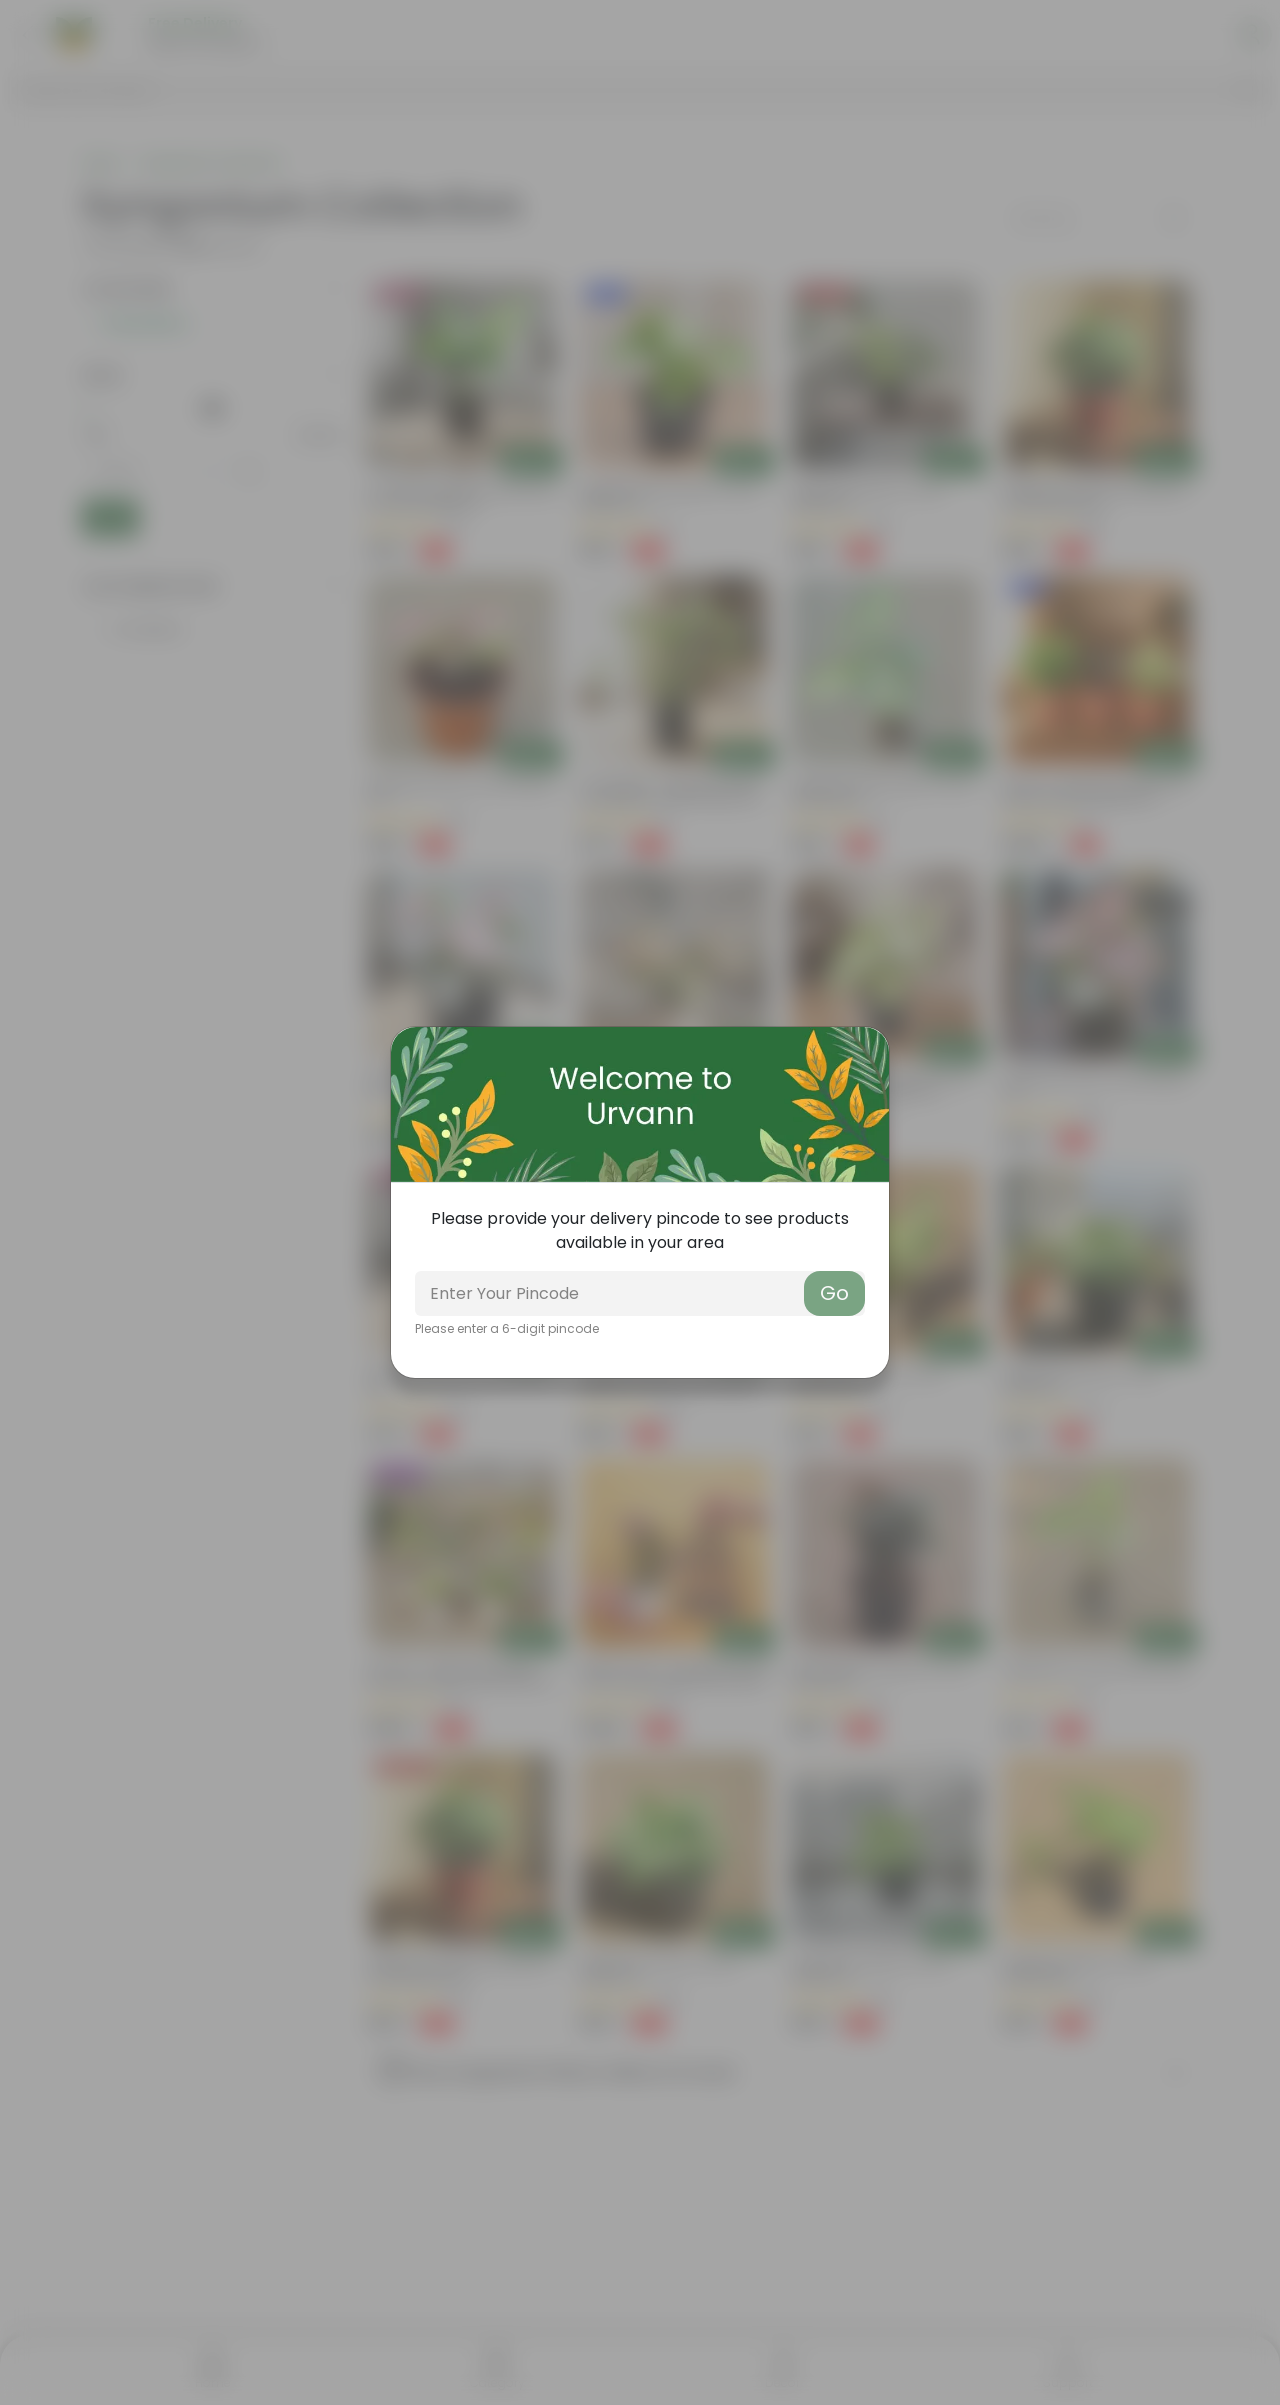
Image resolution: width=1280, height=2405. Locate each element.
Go (834, 1293)
